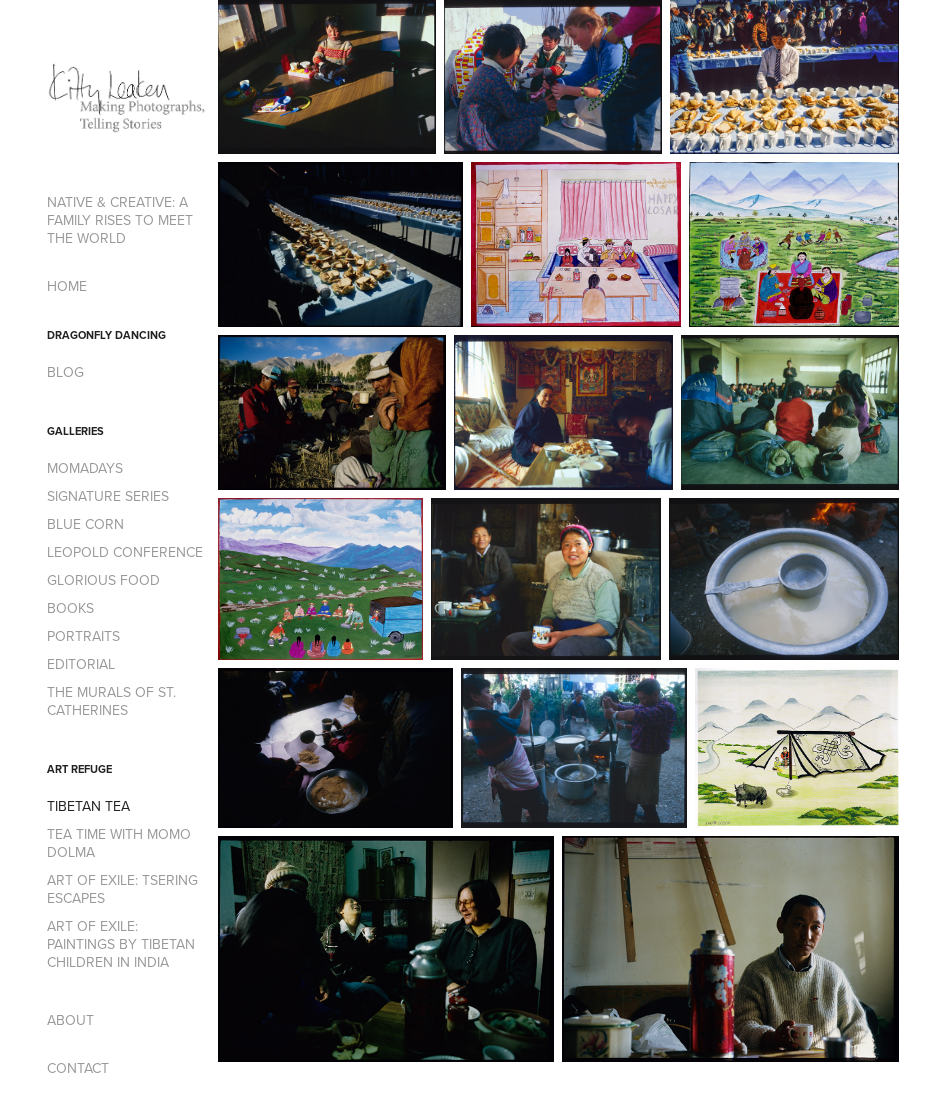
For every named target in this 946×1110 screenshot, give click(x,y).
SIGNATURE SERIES (108, 496)
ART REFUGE (79, 769)
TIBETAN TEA (88, 806)
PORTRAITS (83, 636)
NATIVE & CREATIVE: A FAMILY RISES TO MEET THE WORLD (120, 220)
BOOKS (70, 608)
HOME (67, 286)
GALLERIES (75, 431)
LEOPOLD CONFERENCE (125, 552)
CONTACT (78, 1068)
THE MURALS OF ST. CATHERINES (111, 701)
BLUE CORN (85, 524)
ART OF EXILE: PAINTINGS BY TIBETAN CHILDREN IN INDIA (121, 944)
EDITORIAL (81, 664)
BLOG (65, 372)
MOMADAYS (85, 468)
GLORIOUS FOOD (103, 580)
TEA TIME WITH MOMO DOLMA (119, 843)
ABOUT (70, 1020)
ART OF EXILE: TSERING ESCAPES (122, 889)
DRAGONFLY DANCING (106, 335)
